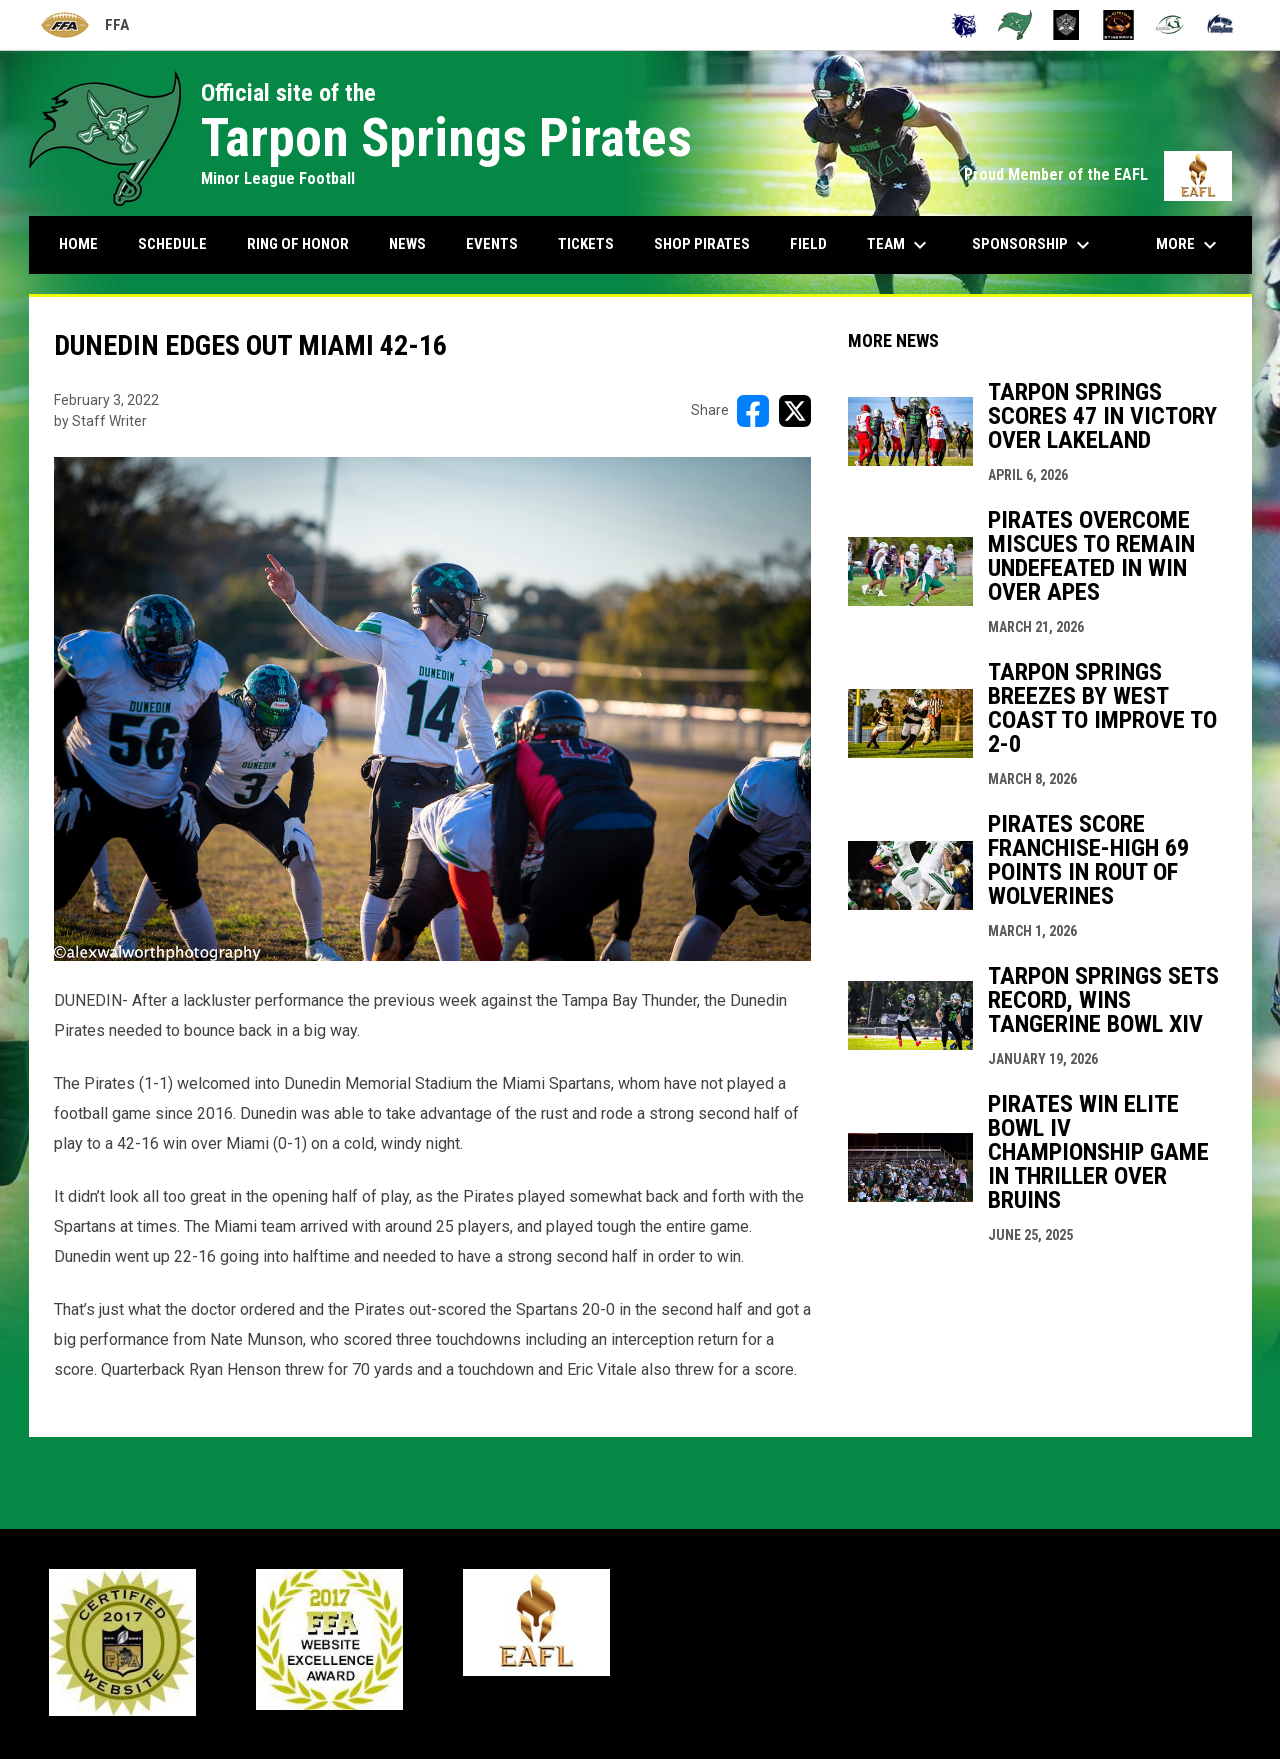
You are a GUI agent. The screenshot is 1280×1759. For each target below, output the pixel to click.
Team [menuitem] (899, 245)
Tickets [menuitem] (586, 244)
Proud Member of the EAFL (1098, 174)
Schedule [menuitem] (172, 244)
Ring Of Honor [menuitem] (298, 244)
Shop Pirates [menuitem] (702, 244)
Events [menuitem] (492, 244)
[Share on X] (795, 411)
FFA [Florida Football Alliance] (84, 25)
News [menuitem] (407, 244)
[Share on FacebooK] (753, 411)
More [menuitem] (1189, 245)
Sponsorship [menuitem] (1033, 245)
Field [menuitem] (808, 244)
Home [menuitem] (78, 244)
